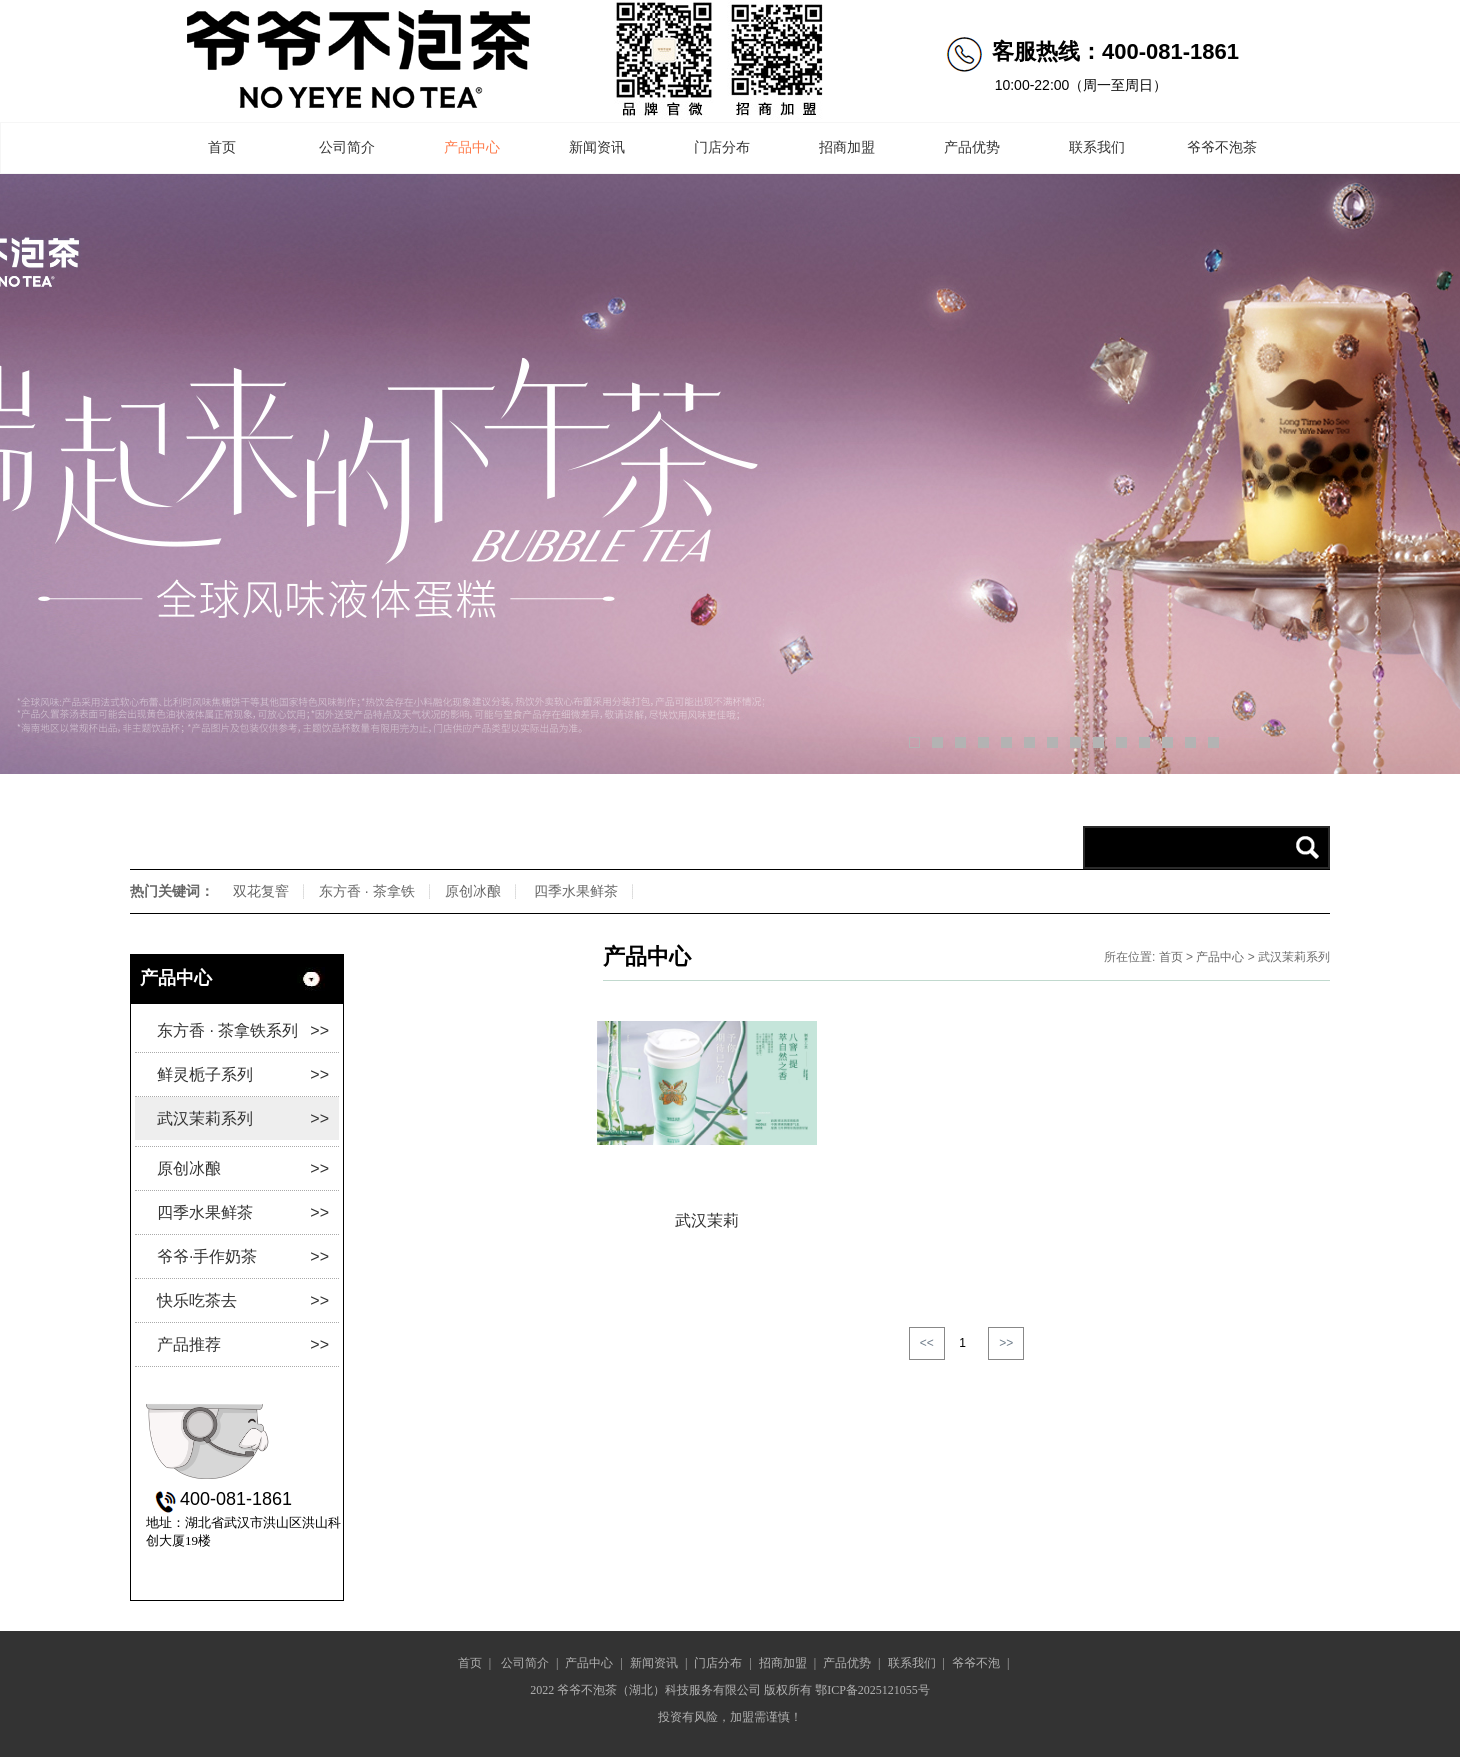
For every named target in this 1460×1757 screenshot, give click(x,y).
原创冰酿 (473, 891)
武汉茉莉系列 (243, 1118)
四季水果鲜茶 (576, 891)
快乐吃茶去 (243, 1300)
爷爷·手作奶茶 (243, 1256)
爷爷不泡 (976, 1663)
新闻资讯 (597, 147)
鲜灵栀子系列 (243, 1074)
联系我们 (1097, 147)
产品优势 (972, 147)
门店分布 (722, 147)
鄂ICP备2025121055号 (872, 1690)
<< (927, 1343)
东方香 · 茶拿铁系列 (243, 1030)
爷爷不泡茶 (1222, 147)
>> (1006, 1343)
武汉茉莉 (707, 1220)
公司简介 (347, 147)
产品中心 (472, 147)
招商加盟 (847, 147)
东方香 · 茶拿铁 (367, 891)
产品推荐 (243, 1344)
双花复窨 (261, 891)
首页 (222, 147)
